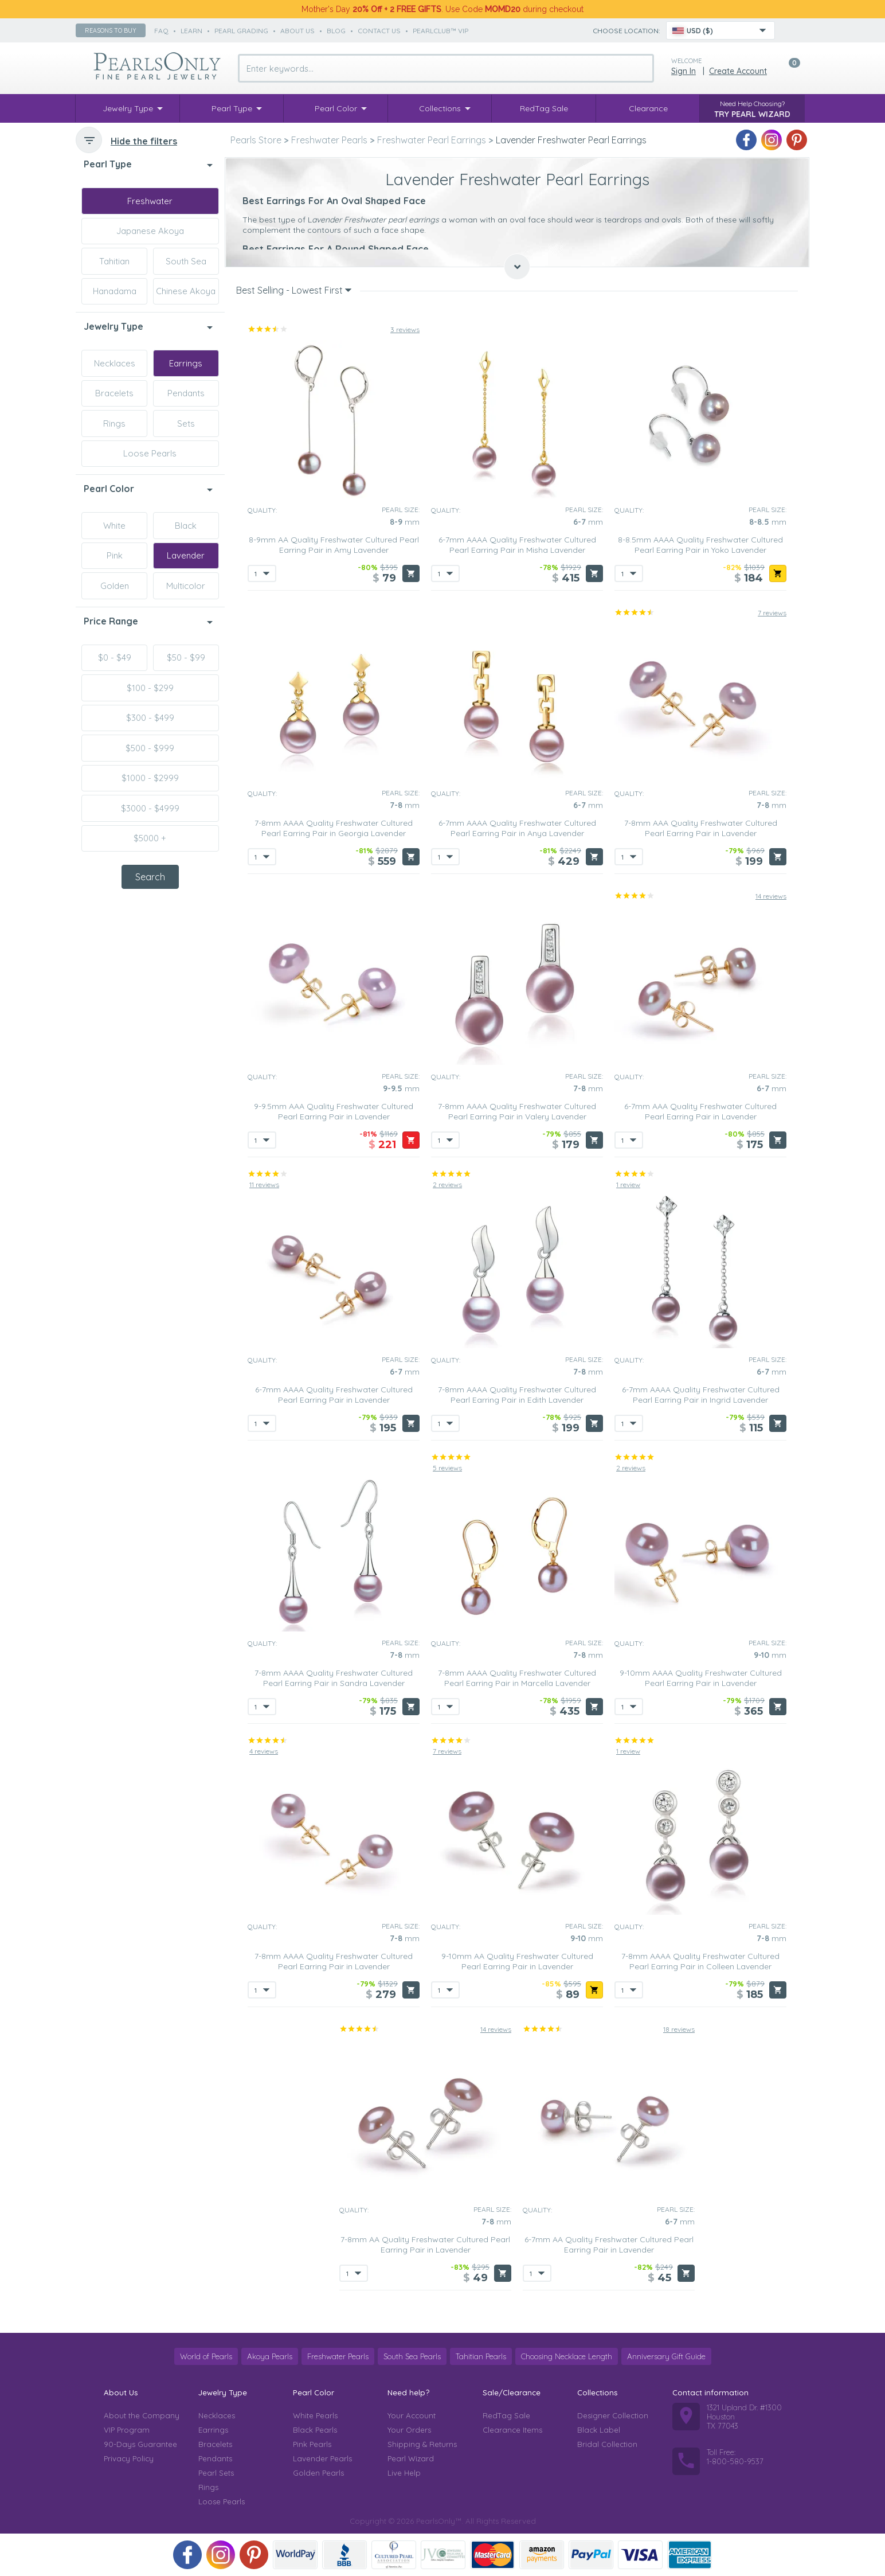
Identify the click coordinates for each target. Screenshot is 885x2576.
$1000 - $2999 (150, 777)
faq (161, 30)
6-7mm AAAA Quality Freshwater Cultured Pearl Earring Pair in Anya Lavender (517, 828)
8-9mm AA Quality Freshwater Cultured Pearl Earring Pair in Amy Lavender (334, 544)
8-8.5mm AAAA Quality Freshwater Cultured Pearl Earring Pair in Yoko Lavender (700, 544)
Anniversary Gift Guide (666, 2356)
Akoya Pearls (269, 2356)
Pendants (186, 393)
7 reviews (772, 612)
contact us (379, 30)
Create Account (738, 71)
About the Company (141, 2415)
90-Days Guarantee (140, 2444)
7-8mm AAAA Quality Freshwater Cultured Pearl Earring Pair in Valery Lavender (517, 1111)
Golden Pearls (318, 2472)
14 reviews (770, 896)
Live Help (404, 2472)
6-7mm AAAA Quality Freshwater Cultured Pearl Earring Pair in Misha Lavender (517, 544)
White (114, 525)
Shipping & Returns (422, 2444)
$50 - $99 (186, 657)
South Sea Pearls (412, 2356)
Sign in (683, 71)
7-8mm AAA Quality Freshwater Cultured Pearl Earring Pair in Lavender (700, 828)
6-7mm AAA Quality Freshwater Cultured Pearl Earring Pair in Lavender (700, 1111)
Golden (114, 585)
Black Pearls (315, 2429)
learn (191, 30)
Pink (115, 555)
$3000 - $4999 (150, 808)
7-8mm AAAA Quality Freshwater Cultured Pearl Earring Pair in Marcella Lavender (517, 1678)
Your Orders (409, 2429)
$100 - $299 (150, 687)
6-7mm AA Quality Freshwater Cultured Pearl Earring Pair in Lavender (609, 2244)
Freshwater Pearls (338, 2356)
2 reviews (447, 1184)
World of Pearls (206, 2356)
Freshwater (150, 201)
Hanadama (114, 291)
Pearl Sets (216, 2472)
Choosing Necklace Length (566, 2356)
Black (186, 525)
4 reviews (263, 1751)
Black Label (598, 2429)
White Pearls (315, 2415)
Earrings (185, 363)
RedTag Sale (506, 2415)
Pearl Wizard (410, 2458)
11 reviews (264, 1184)
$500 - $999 (150, 748)
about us (297, 30)
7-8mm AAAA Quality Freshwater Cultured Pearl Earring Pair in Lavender (333, 1961)
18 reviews (679, 2029)
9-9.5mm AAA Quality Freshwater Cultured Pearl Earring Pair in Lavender (333, 1111)
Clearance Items (512, 2429)
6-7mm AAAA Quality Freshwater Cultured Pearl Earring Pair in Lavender (334, 1394)
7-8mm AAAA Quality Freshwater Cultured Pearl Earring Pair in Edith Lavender (517, 1394)
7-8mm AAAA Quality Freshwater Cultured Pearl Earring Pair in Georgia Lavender (333, 828)
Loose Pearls (150, 453)
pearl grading (241, 30)
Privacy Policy (129, 2458)
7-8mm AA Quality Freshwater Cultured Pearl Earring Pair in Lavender (425, 2244)
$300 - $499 (150, 717)
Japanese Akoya (150, 230)
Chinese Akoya (186, 291)
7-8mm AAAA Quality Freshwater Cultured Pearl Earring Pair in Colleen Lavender (700, 1961)
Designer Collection (612, 2415)
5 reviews (447, 1467)
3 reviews (405, 329)
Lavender (186, 555)
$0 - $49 (114, 657)
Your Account (411, 2415)
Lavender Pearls (322, 2458)
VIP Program (127, 2429)
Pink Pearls (312, 2444)
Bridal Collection (607, 2444)
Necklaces (114, 363)
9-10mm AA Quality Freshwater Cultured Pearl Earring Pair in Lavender (517, 1961)
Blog (336, 30)
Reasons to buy (110, 30)
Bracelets (114, 393)
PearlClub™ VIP (440, 30)
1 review (628, 1184)
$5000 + (150, 838)
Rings (114, 423)
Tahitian (114, 261)
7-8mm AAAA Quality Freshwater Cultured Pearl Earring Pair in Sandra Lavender (333, 1678)
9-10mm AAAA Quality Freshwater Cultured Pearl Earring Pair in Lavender (701, 1678)
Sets (186, 423)
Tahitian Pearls (481, 2356)
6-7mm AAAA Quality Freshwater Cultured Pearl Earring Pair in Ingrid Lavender (701, 1394)
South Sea (186, 261)
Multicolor (185, 585)
